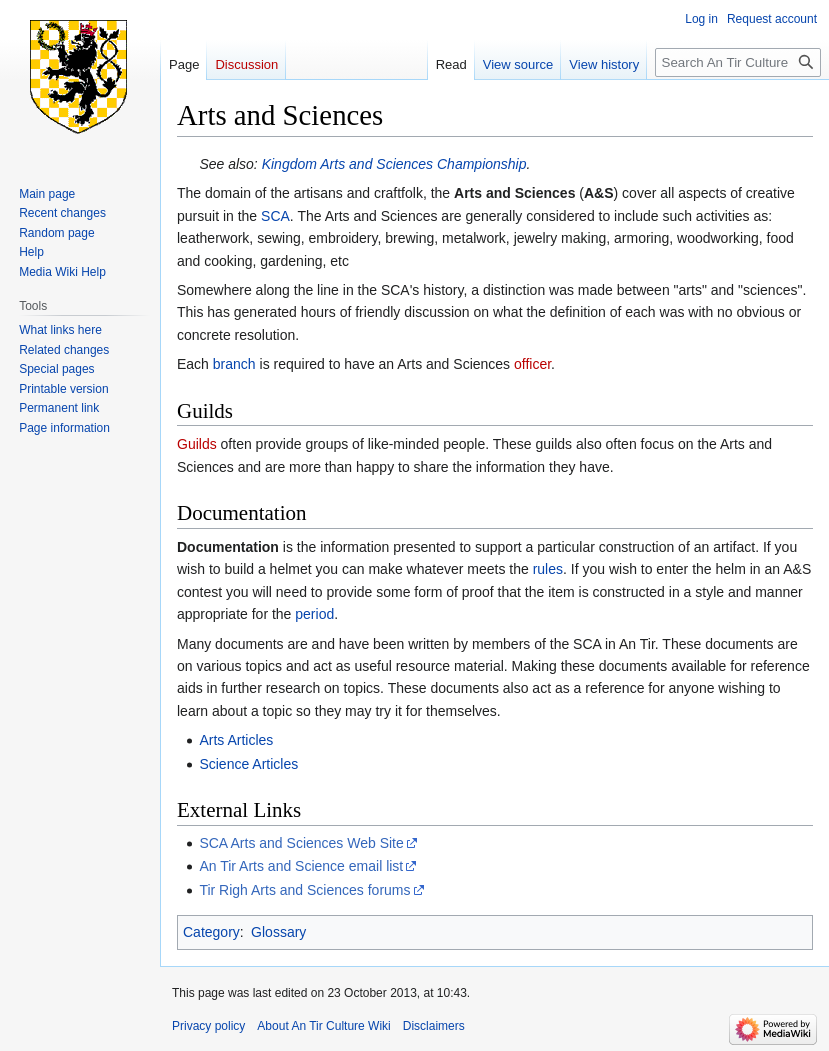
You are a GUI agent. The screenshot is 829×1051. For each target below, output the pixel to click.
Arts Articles (236, 740)
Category (211, 932)
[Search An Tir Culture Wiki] (738, 62)
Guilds (197, 444)
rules (548, 569)
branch (234, 364)
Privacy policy (208, 1026)
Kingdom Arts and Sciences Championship (394, 164)
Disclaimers (434, 1026)
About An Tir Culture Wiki (323, 1026)
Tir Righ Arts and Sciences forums (304, 890)
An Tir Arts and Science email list (301, 866)
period (314, 614)
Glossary (278, 932)
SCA (275, 216)
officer (532, 364)
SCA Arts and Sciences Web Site (301, 843)
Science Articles (248, 764)
